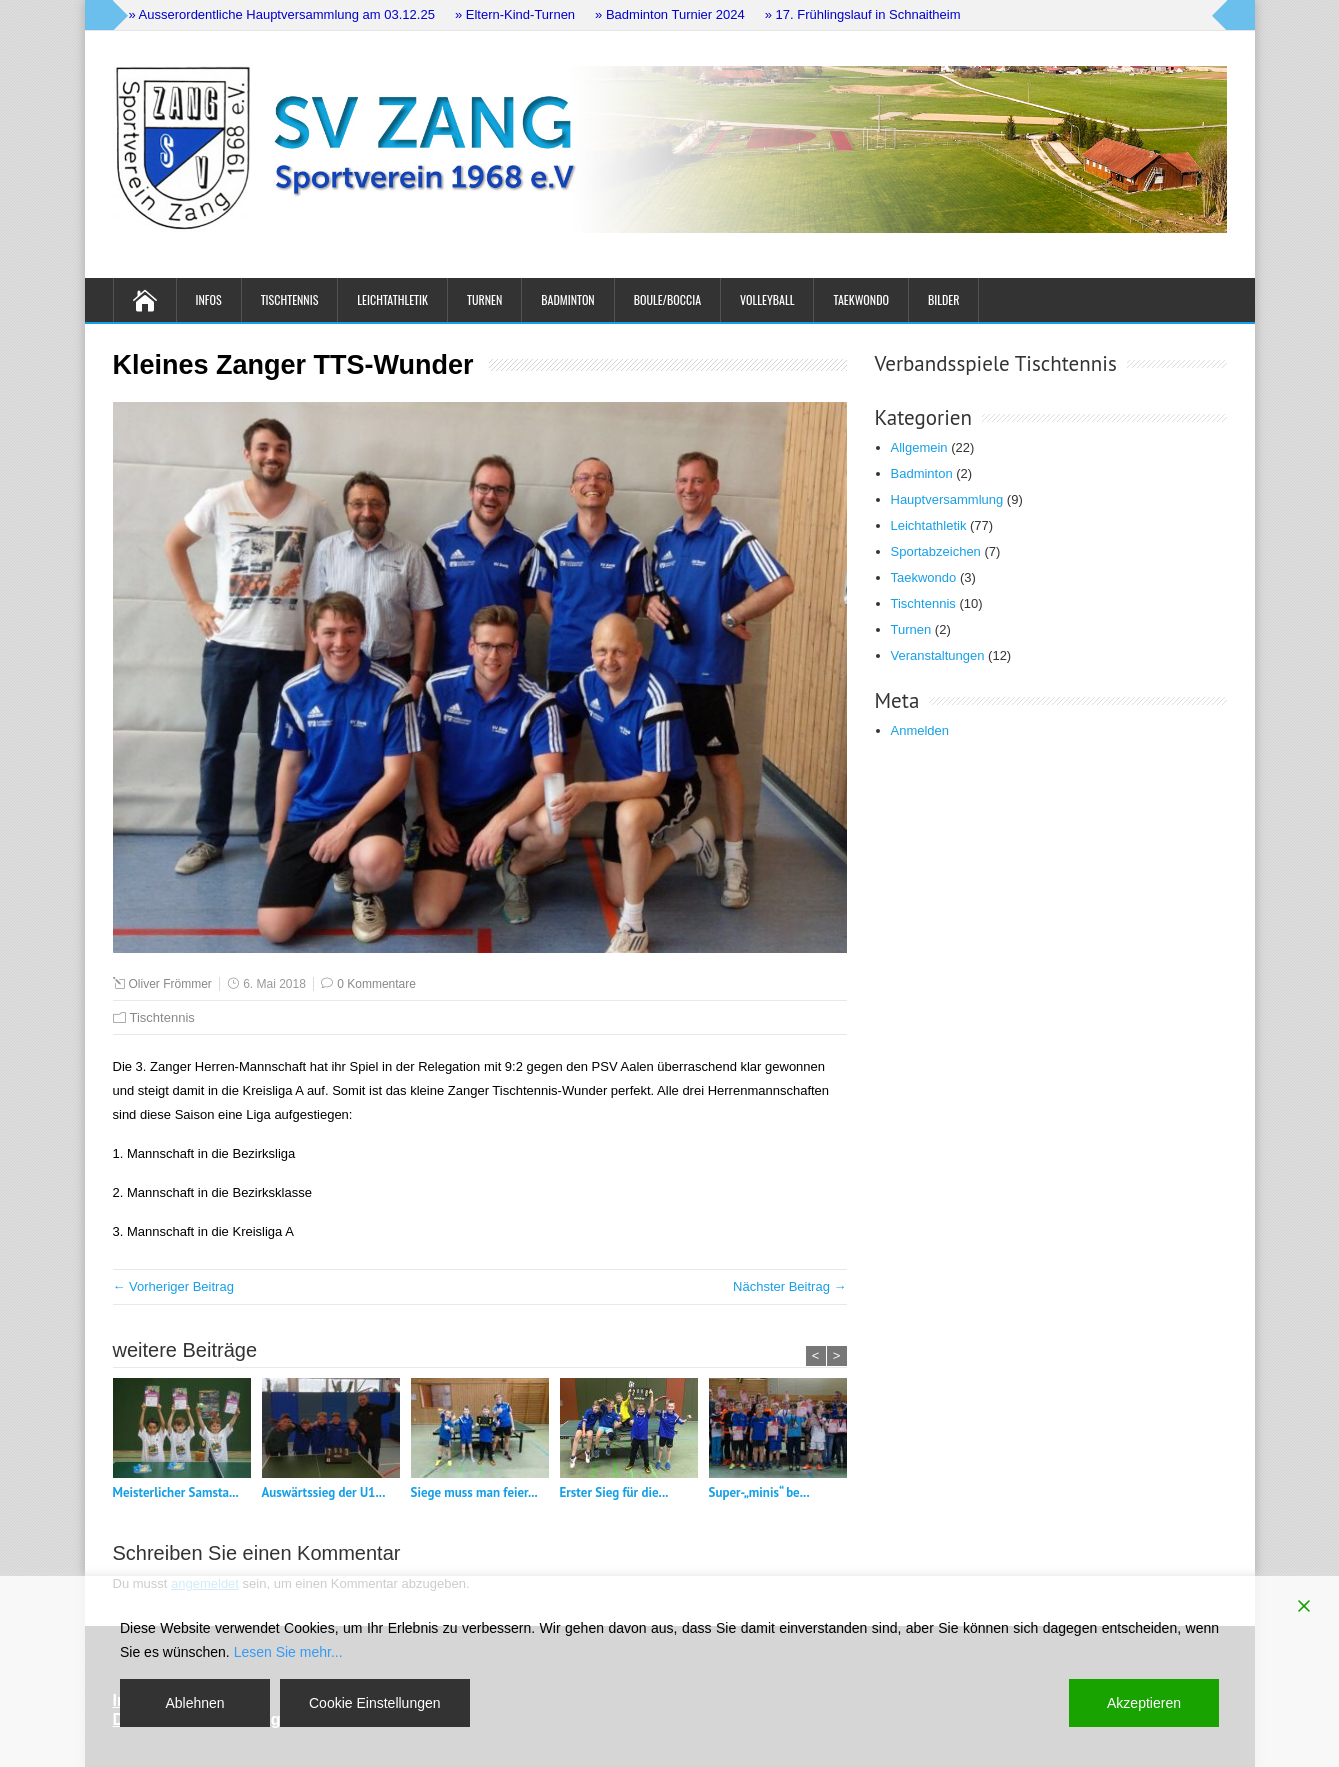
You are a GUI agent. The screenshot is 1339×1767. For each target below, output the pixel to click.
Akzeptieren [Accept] (1144, 1703)
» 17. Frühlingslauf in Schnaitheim (863, 14)
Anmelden (920, 730)
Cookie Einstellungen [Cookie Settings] (375, 1703)
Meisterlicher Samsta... (176, 1492)
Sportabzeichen (936, 551)
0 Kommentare (376, 984)
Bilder (943, 299)
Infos (209, 299)
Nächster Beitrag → (789, 1286)
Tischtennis (290, 299)
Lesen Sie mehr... (288, 1652)
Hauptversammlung (947, 499)
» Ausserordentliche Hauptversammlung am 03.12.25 (282, 14)
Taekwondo (861, 299)
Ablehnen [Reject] (194, 1703)
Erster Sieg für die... (614, 1492)
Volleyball (767, 299)
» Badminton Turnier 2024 (670, 14)
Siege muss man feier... (474, 1492)
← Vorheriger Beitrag (173, 1286)
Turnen (484, 299)
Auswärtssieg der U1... (324, 1492)
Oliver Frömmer (170, 984)
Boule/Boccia (667, 299)
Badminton (567, 299)
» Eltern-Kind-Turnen (515, 14)
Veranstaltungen (938, 655)
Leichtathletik (392, 299)
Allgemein (919, 447)
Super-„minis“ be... (759, 1492)
